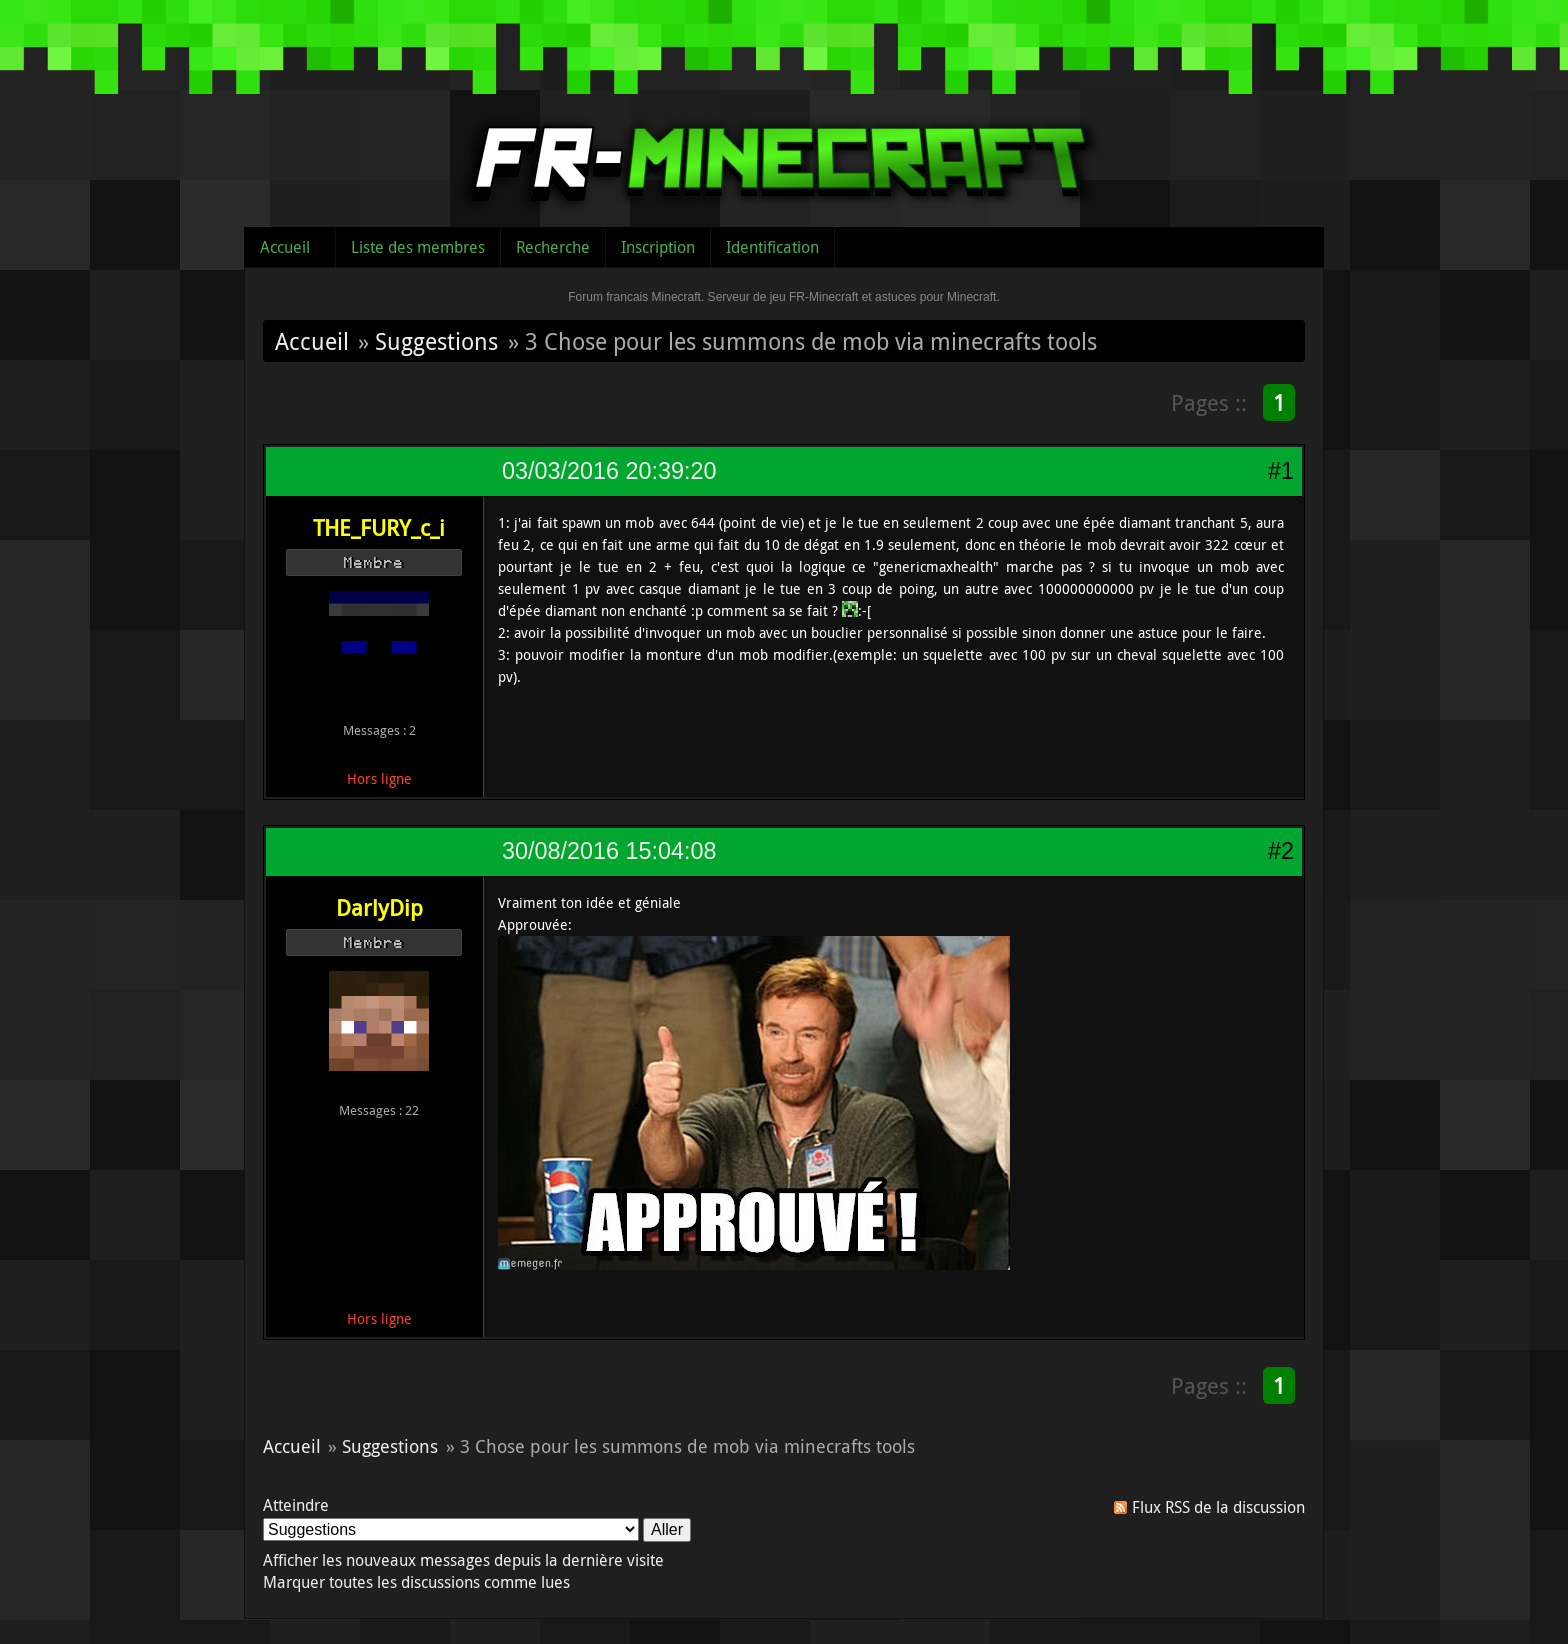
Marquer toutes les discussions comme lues (416, 1582)
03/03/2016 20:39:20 (609, 471)
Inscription (658, 247)
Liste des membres (418, 247)
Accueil (285, 247)
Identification (772, 247)
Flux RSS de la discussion (1218, 1507)
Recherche (553, 247)
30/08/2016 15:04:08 (609, 851)
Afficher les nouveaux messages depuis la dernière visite (463, 1560)
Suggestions (436, 341)
